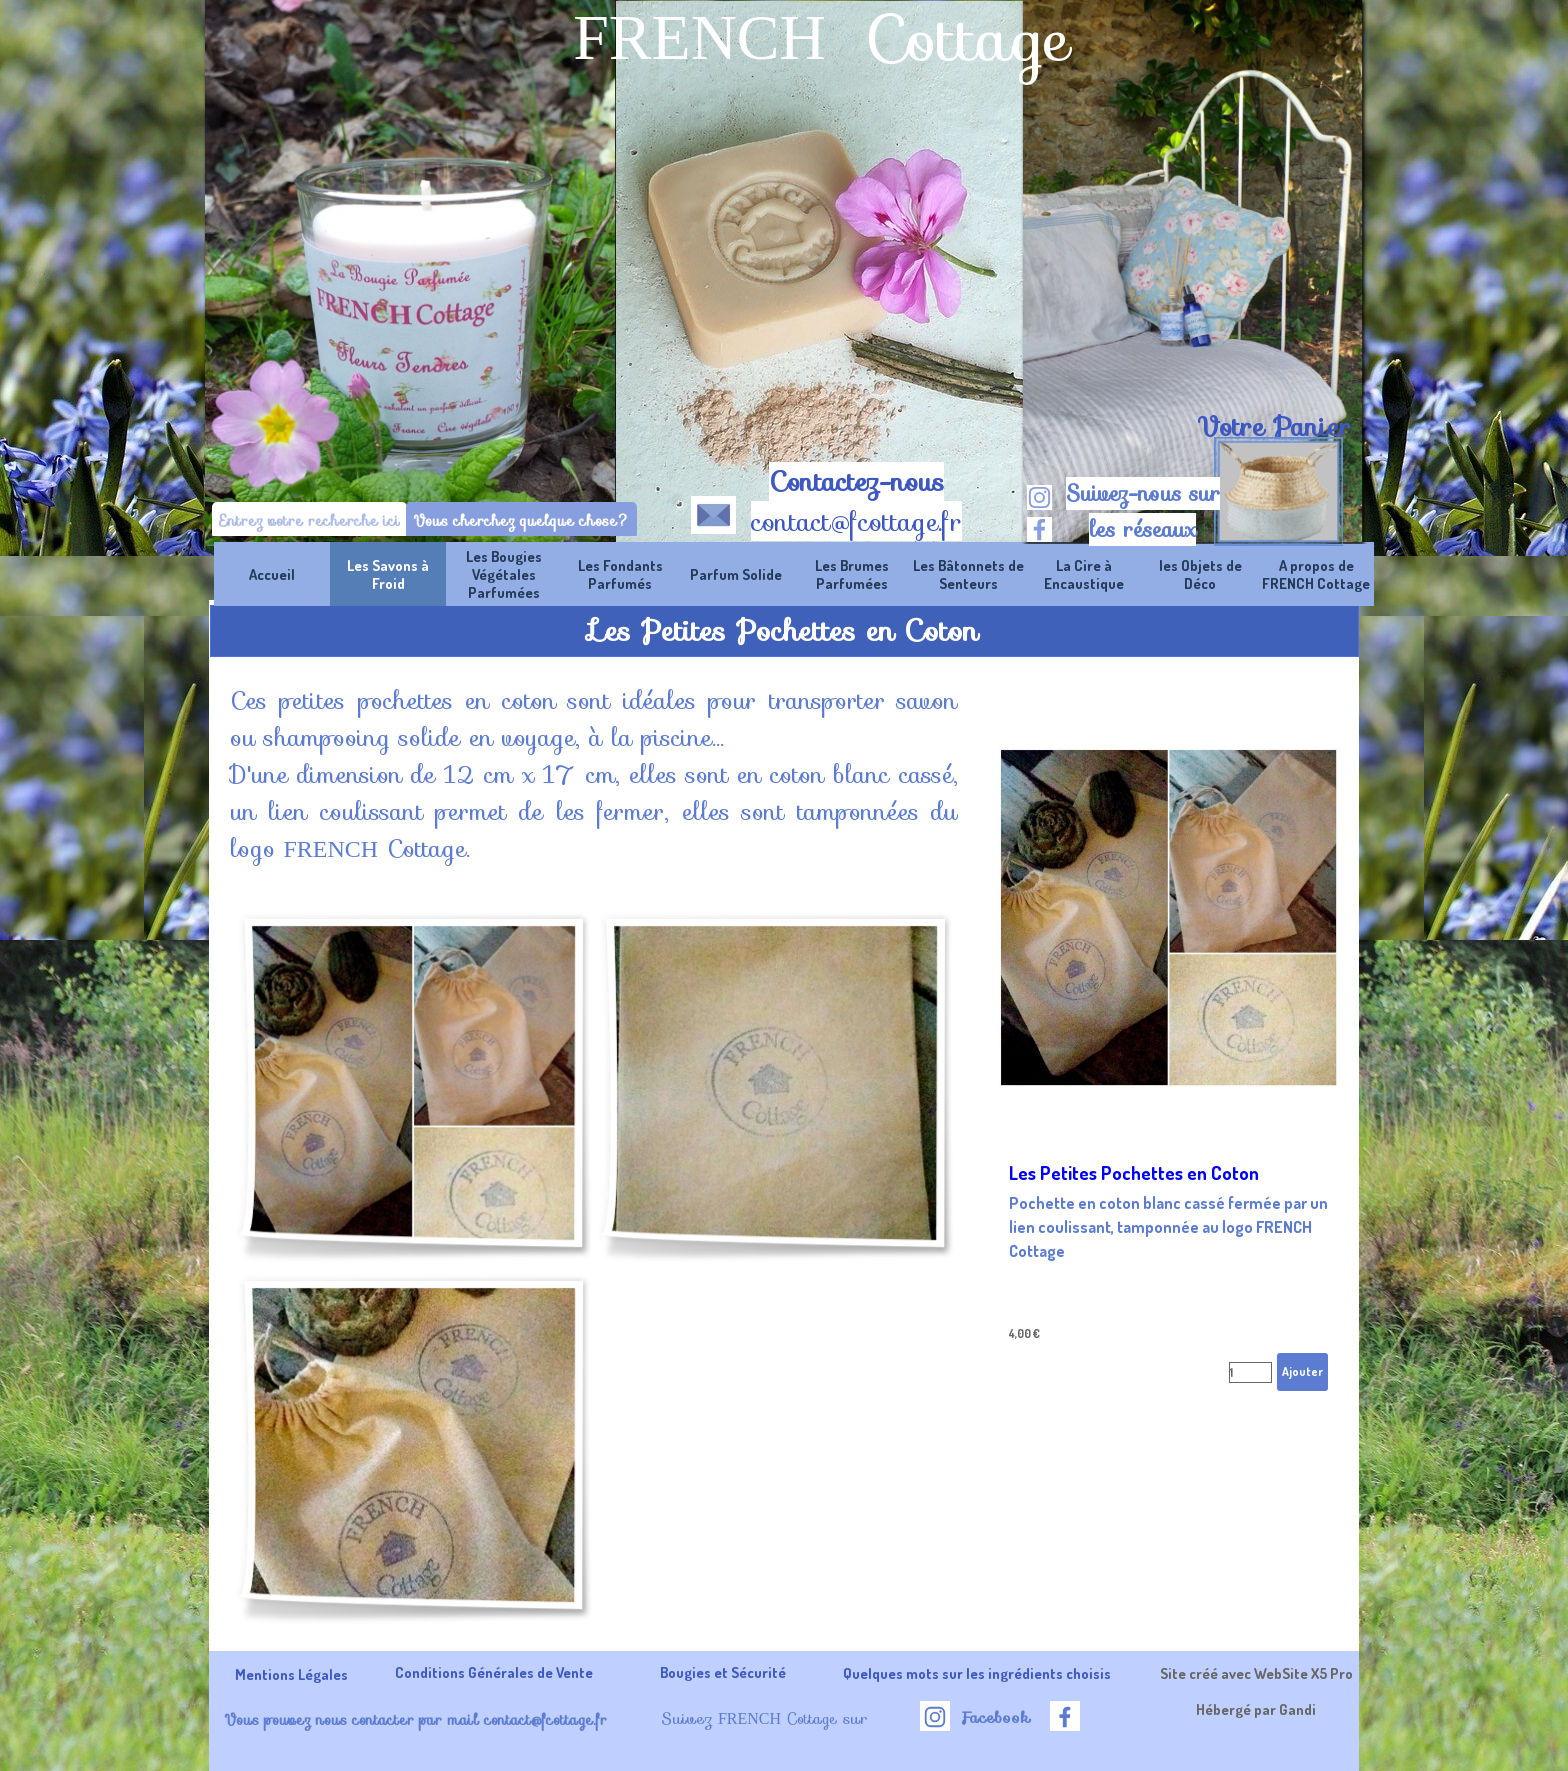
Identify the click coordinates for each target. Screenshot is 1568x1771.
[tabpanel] (1273, 427)
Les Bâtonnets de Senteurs (968, 574)
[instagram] (1039, 497)
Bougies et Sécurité (723, 1672)
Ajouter (1302, 1371)
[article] (1168, 1042)
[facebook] (1039, 529)
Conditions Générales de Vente (494, 1672)
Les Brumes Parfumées (852, 574)
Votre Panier (1274, 427)
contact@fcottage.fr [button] (856, 522)
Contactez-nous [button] (856, 482)
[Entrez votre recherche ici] (309, 520)
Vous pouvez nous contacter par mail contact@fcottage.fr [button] (415, 1719)
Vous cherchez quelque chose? (521, 520)
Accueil (272, 574)
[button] (713, 511)
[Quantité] (1250, 1372)
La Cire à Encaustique (1084, 574)
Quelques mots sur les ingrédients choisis (977, 1673)
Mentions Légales (291, 1674)
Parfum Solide (736, 574)
